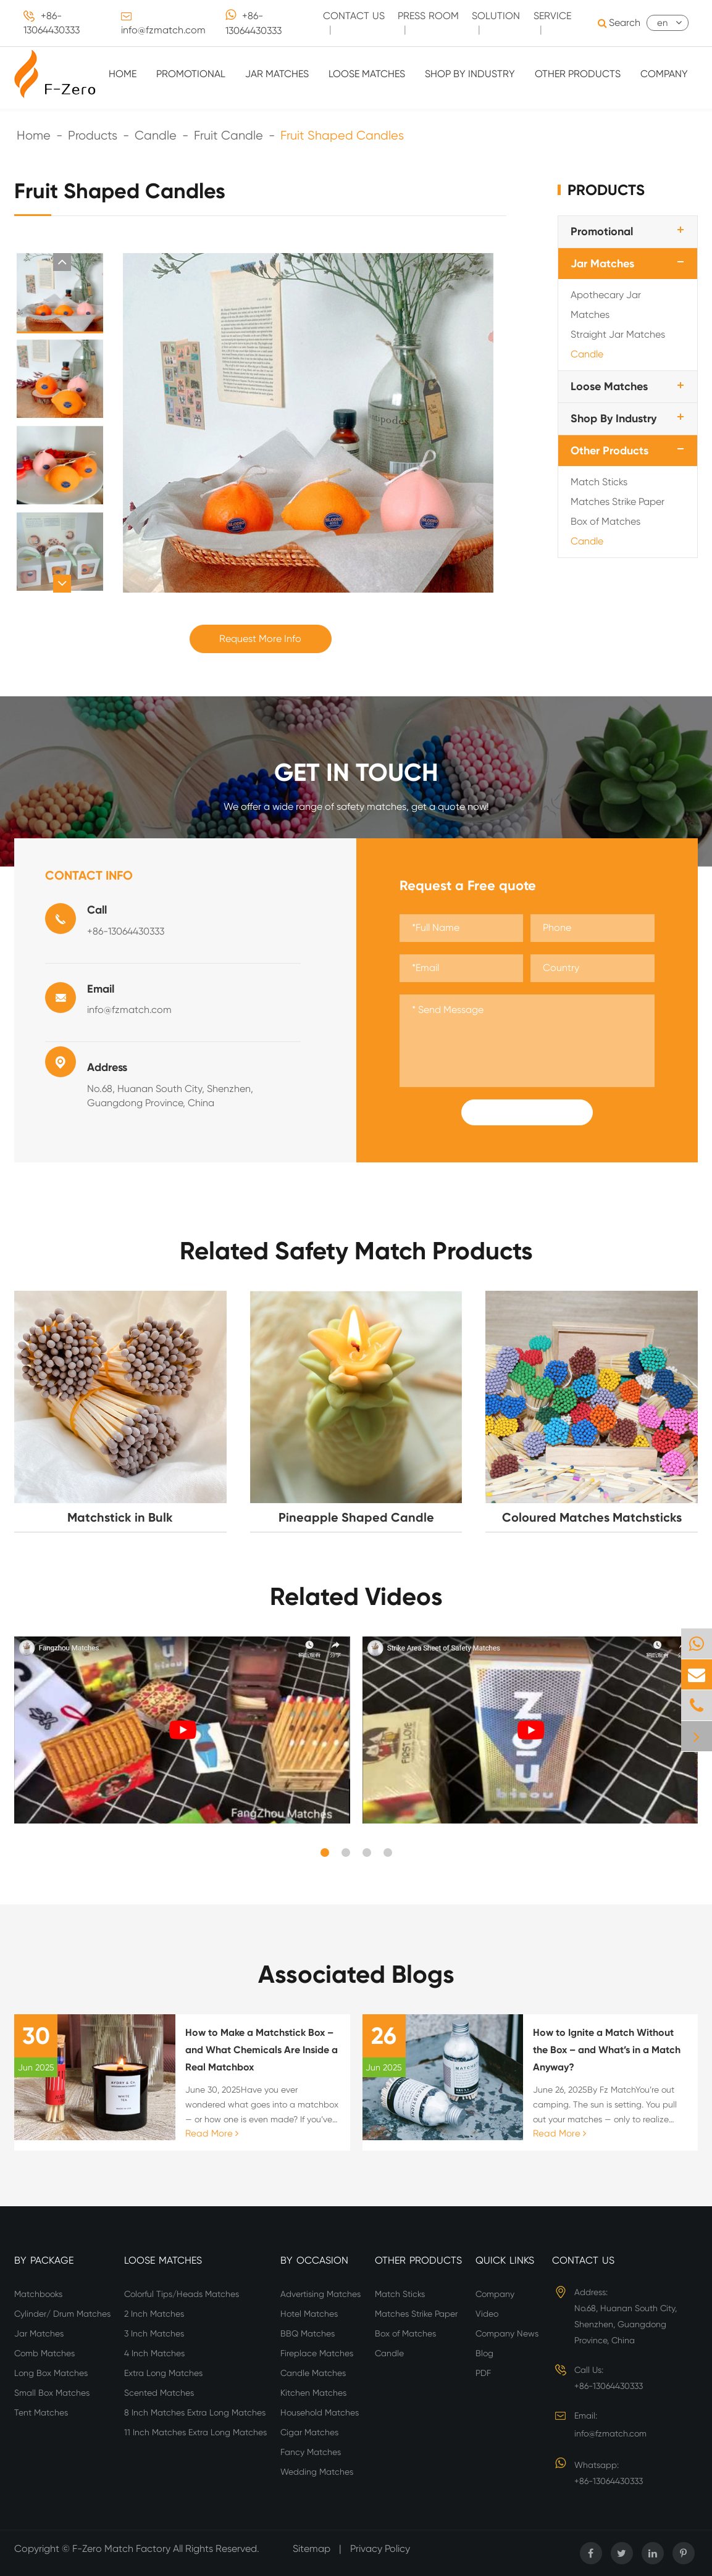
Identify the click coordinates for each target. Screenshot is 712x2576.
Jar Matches (277, 74)
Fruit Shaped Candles (342, 135)
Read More (211, 2133)
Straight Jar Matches (618, 334)
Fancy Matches (310, 2452)
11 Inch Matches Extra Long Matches (195, 2432)
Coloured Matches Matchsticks (592, 1517)
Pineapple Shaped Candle (356, 1517)
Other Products (578, 74)
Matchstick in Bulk (120, 1517)
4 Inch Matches (154, 2353)
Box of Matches (605, 521)
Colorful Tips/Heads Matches (181, 2294)
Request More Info (260, 638)
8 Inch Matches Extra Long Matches (195, 2412)
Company (664, 74)
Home (122, 74)
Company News (506, 2333)
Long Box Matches (51, 2373)
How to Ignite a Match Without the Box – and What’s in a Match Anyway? (607, 2050)
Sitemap (311, 2548)
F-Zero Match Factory (122, 2548)
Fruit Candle (228, 135)
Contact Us (583, 2260)
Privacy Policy (380, 2548)
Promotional (190, 74)
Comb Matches (44, 2353)
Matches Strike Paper (617, 501)
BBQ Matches (307, 2333)
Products (92, 135)
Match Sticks (599, 482)
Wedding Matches (316, 2472)
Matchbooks (38, 2294)
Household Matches (319, 2412)
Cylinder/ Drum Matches (62, 2314)
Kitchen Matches (313, 2393)
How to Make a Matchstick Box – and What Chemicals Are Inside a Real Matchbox (261, 2050)
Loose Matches (367, 74)
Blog (484, 2353)
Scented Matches (159, 2393)
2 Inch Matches (154, 2314)
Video (486, 2314)
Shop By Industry (470, 74)
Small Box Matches (52, 2393)
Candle (156, 135)
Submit (527, 1112)
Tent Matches (41, 2412)
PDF (483, 2373)
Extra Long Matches (163, 2373)
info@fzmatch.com (163, 30)
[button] (62, 262)
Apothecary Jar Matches (606, 304)
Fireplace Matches (316, 2353)
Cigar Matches (309, 2432)
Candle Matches (313, 2373)
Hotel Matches (309, 2314)
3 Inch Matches (154, 2333)
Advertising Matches (320, 2294)
